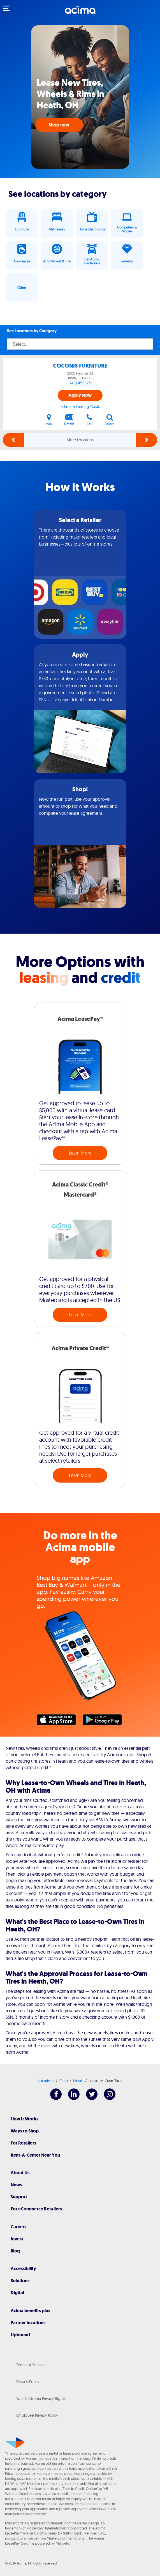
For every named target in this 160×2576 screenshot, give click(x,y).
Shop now (59, 125)
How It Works (24, 2119)
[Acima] (80, 13)
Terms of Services (31, 2364)
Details (69, 420)
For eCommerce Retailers (36, 2209)
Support (19, 2197)
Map (48, 420)
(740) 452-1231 (80, 383)
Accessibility (23, 2269)
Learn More (80, 1153)
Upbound (20, 2335)
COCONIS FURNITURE (80, 366)
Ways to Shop (25, 2131)
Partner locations (28, 2323)
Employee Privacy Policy (37, 2415)
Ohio (63, 2080)
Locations (46, 2080)
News (16, 2185)
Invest (17, 2239)
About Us (20, 2173)
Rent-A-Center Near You (35, 2155)
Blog (15, 2251)
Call (89, 420)
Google (105, 1721)
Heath (78, 2080)
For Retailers (23, 2143)
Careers (18, 2227)
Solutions (20, 2281)
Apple (59, 1721)
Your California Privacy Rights (41, 2398)
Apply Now (80, 395)
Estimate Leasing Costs (80, 406)
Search (110, 420)
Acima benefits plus (30, 2311)
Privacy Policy (27, 2381)
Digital (17, 2293)
